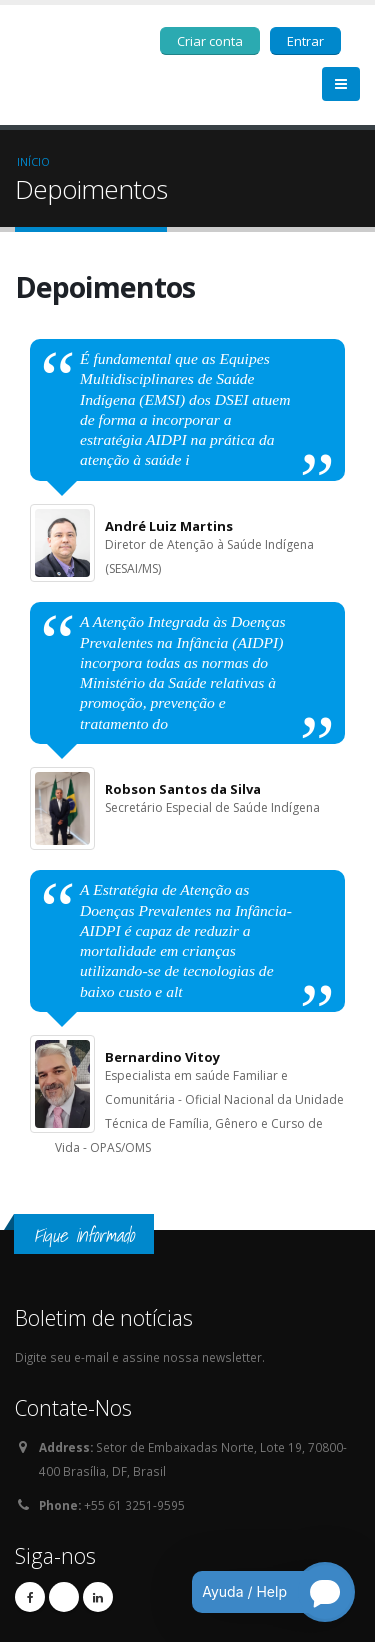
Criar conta (210, 41)
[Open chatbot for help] (258, 1592)
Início (33, 161)
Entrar (305, 41)
